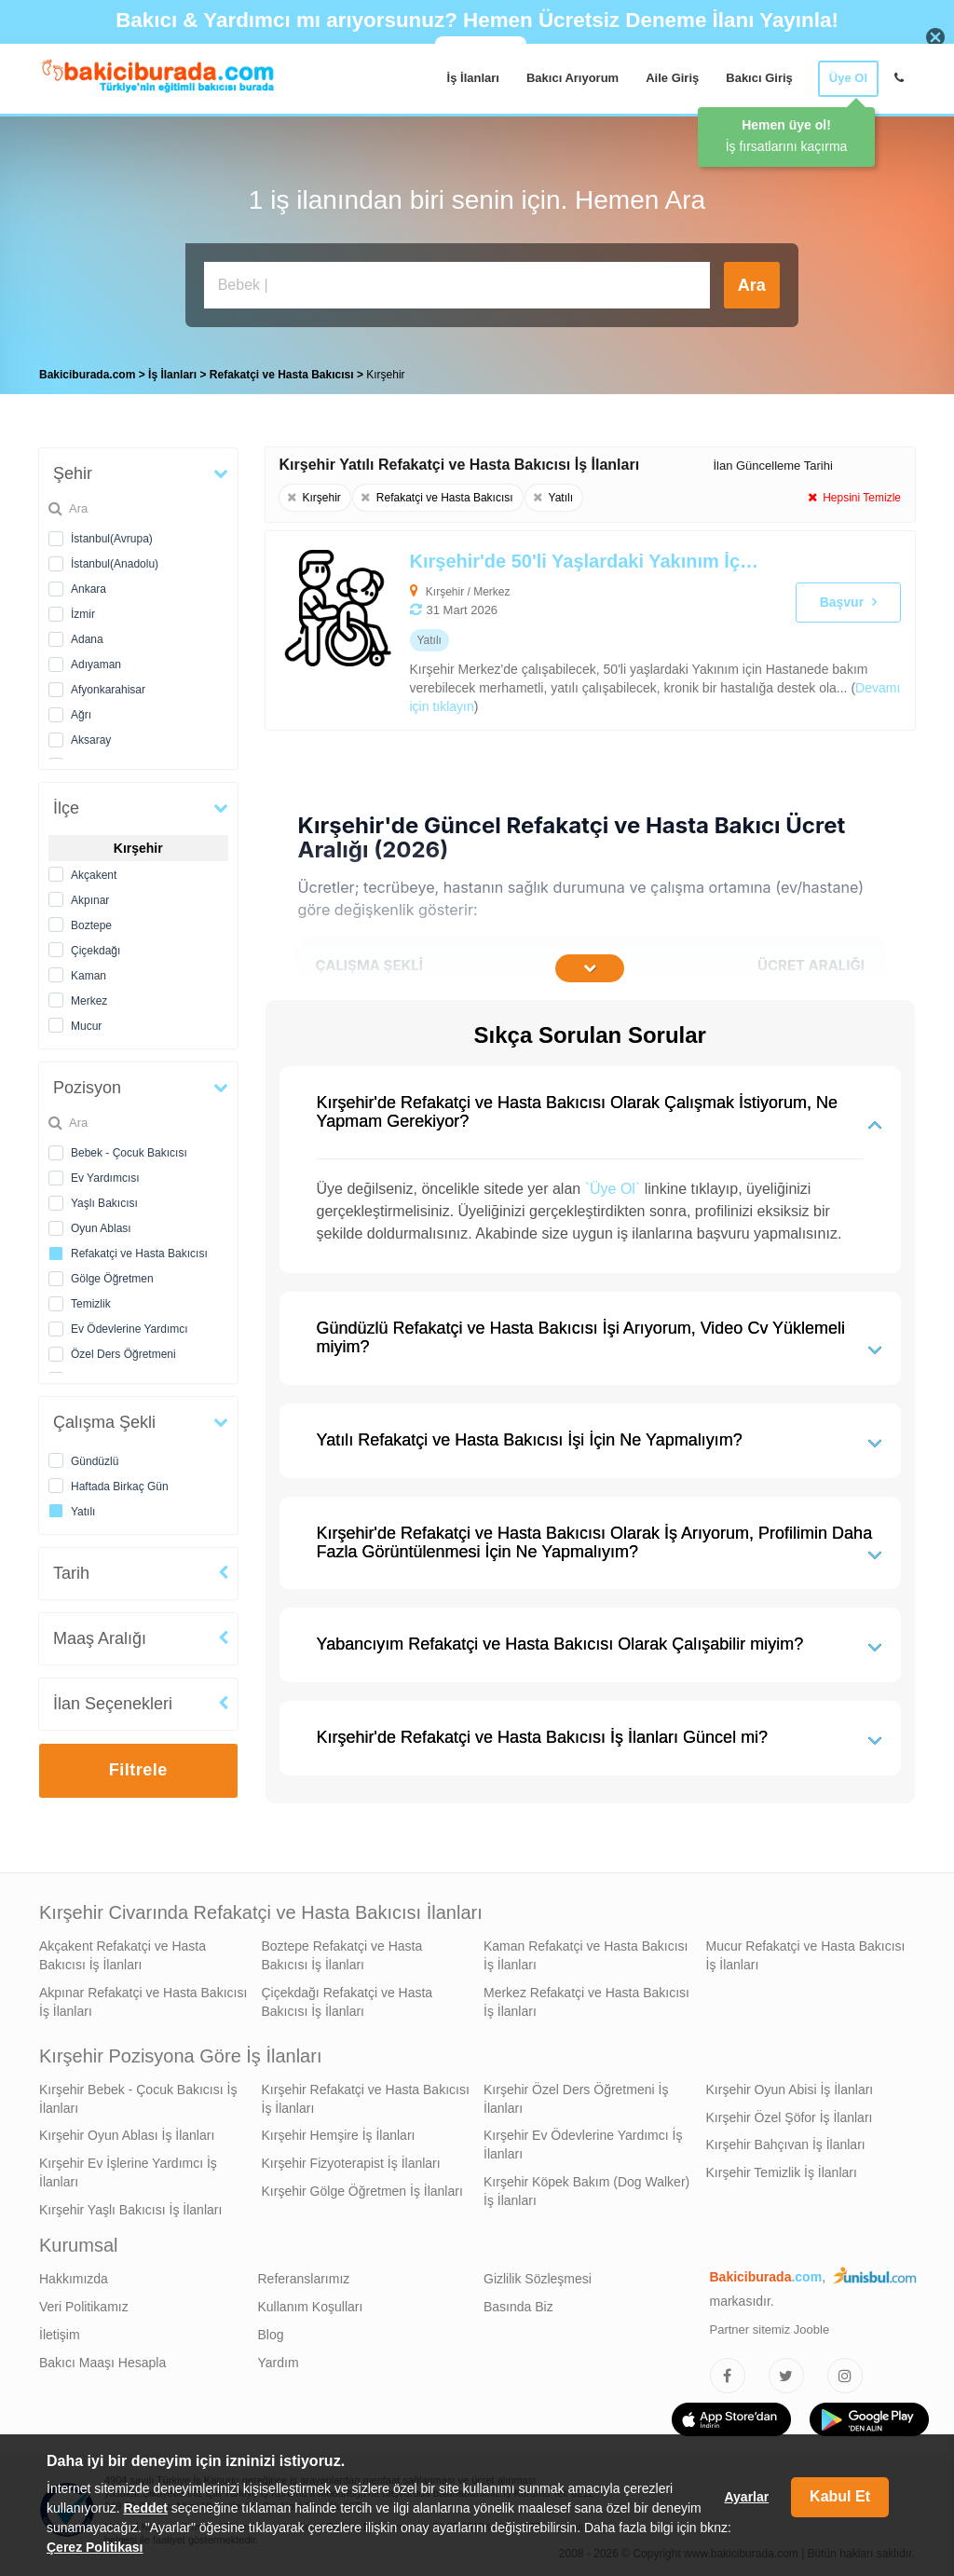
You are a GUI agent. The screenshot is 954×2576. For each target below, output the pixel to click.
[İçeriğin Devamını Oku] (589, 964)
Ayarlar (746, 2496)
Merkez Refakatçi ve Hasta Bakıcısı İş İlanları (586, 1997)
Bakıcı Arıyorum (572, 78)
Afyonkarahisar (108, 685)
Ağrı (81, 710)
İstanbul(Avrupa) (112, 534)
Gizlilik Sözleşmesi (538, 2274)
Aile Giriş (672, 78)
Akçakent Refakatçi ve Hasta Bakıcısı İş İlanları (122, 1950)
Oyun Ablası (101, 1223)
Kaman (88, 971)
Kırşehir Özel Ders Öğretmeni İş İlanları (576, 2094)
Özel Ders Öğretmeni (123, 1349)
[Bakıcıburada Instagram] (845, 2371)
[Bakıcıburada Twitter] (786, 2371)
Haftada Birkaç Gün (120, 1481)
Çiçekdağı (95, 945)
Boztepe (91, 920)
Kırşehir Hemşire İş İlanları (339, 2130)
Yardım (278, 2357)
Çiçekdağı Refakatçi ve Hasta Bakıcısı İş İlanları (347, 1997)
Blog (271, 2330)
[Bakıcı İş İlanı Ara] (457, 285)
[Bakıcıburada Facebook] (727, 2371)
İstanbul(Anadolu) (114, 559)
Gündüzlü (94, 1456)
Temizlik (91, 1299)
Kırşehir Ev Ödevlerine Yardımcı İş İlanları (583, 2140)
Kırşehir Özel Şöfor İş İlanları (789, 2112)
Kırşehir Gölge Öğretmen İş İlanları (362, 2186)
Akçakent (93, 870)
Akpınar (90, 895)
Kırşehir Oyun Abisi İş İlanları (790, 2084)
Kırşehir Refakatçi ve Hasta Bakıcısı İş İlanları (366, 2094)
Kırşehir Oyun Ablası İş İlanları (126, 2130)
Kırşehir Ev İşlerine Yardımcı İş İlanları (128, 2168)
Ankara (88, 584)
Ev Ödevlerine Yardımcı (129, 1324)
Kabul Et (840, 2496)
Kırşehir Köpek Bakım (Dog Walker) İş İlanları (586, 2186)
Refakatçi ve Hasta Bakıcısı (139, 1248)
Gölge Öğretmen (112, 1274)
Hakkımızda (73, 2274)
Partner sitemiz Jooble (770, 2325)
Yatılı (83, 1507)
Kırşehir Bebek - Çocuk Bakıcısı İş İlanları (138, 2094)
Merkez (89, 996)
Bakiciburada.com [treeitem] (87, 370)
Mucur (86, 1021)
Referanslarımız (304, 2274)
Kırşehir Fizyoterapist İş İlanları (351, 2158)
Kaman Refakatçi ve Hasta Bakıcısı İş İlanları (586, 1950)
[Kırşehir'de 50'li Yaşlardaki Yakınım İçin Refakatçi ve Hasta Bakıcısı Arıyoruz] (525, 626)
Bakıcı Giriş (759, 78)
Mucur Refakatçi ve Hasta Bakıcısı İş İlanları (806, 1950)
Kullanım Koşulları (310, 2302)
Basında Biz (518, 2302)
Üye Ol (848, 78)
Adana (87, 634)
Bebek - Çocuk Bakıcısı (129, 1148)
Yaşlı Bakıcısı (104, 1198)
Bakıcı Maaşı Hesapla (102, 2357)
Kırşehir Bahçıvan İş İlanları (785, 2139)
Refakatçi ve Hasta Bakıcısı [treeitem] (283, 370)
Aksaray (91, 735)
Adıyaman (96, 659)
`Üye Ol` (613, 1184)
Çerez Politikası (95, 2547)
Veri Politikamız (84, 2302)
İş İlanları (473, 78)
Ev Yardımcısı (105, 1173)
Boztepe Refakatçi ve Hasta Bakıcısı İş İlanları (342, 1950)
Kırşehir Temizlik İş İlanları (781, 2167)
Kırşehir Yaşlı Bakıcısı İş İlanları (130, 2205)
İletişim (59, 2330)
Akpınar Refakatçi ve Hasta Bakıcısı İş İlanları (143, 1997)
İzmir (83, 609)
